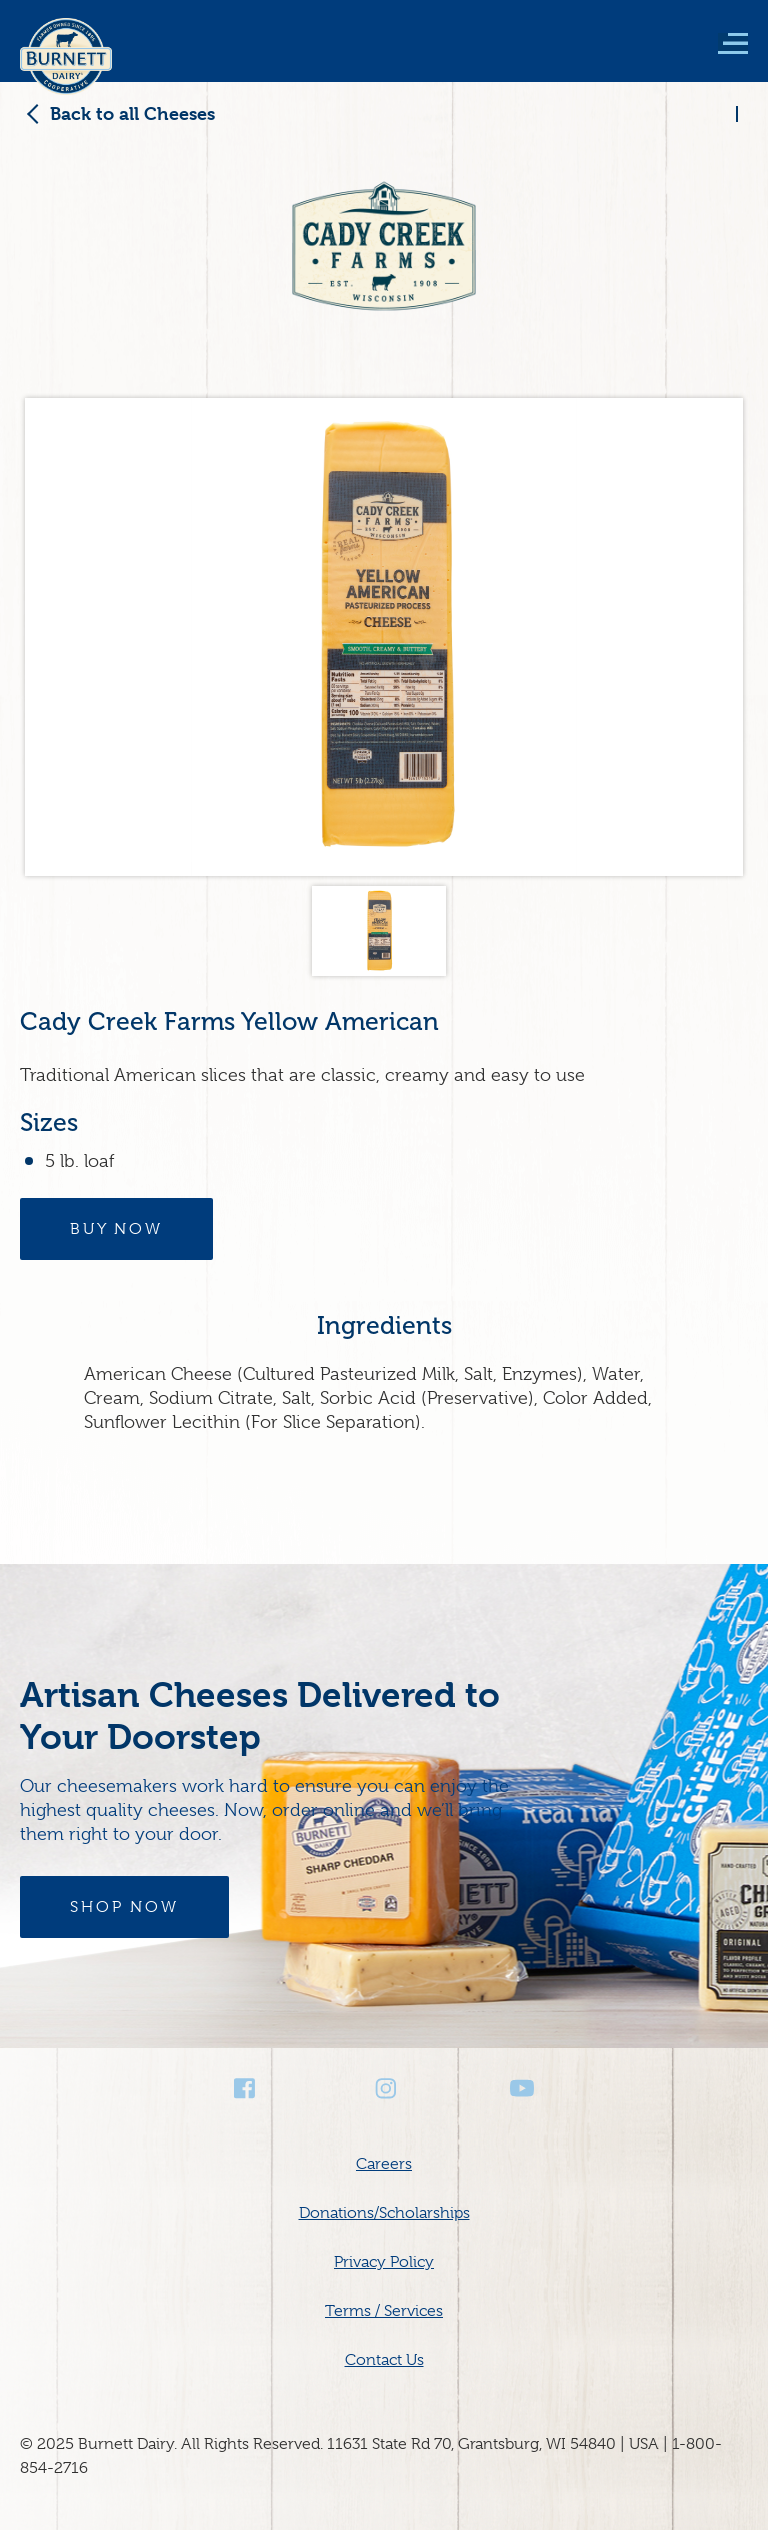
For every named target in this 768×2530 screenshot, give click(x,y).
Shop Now (124, 1907)
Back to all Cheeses (132, 113)
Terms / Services (384, 2311)
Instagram (384, 2088)
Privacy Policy (384, 2262)
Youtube (522, 2088)
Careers (384, 2164)
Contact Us (384, 2360)
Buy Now (116, 1229)
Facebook (246, 2088)
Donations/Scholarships (384, 2213)
